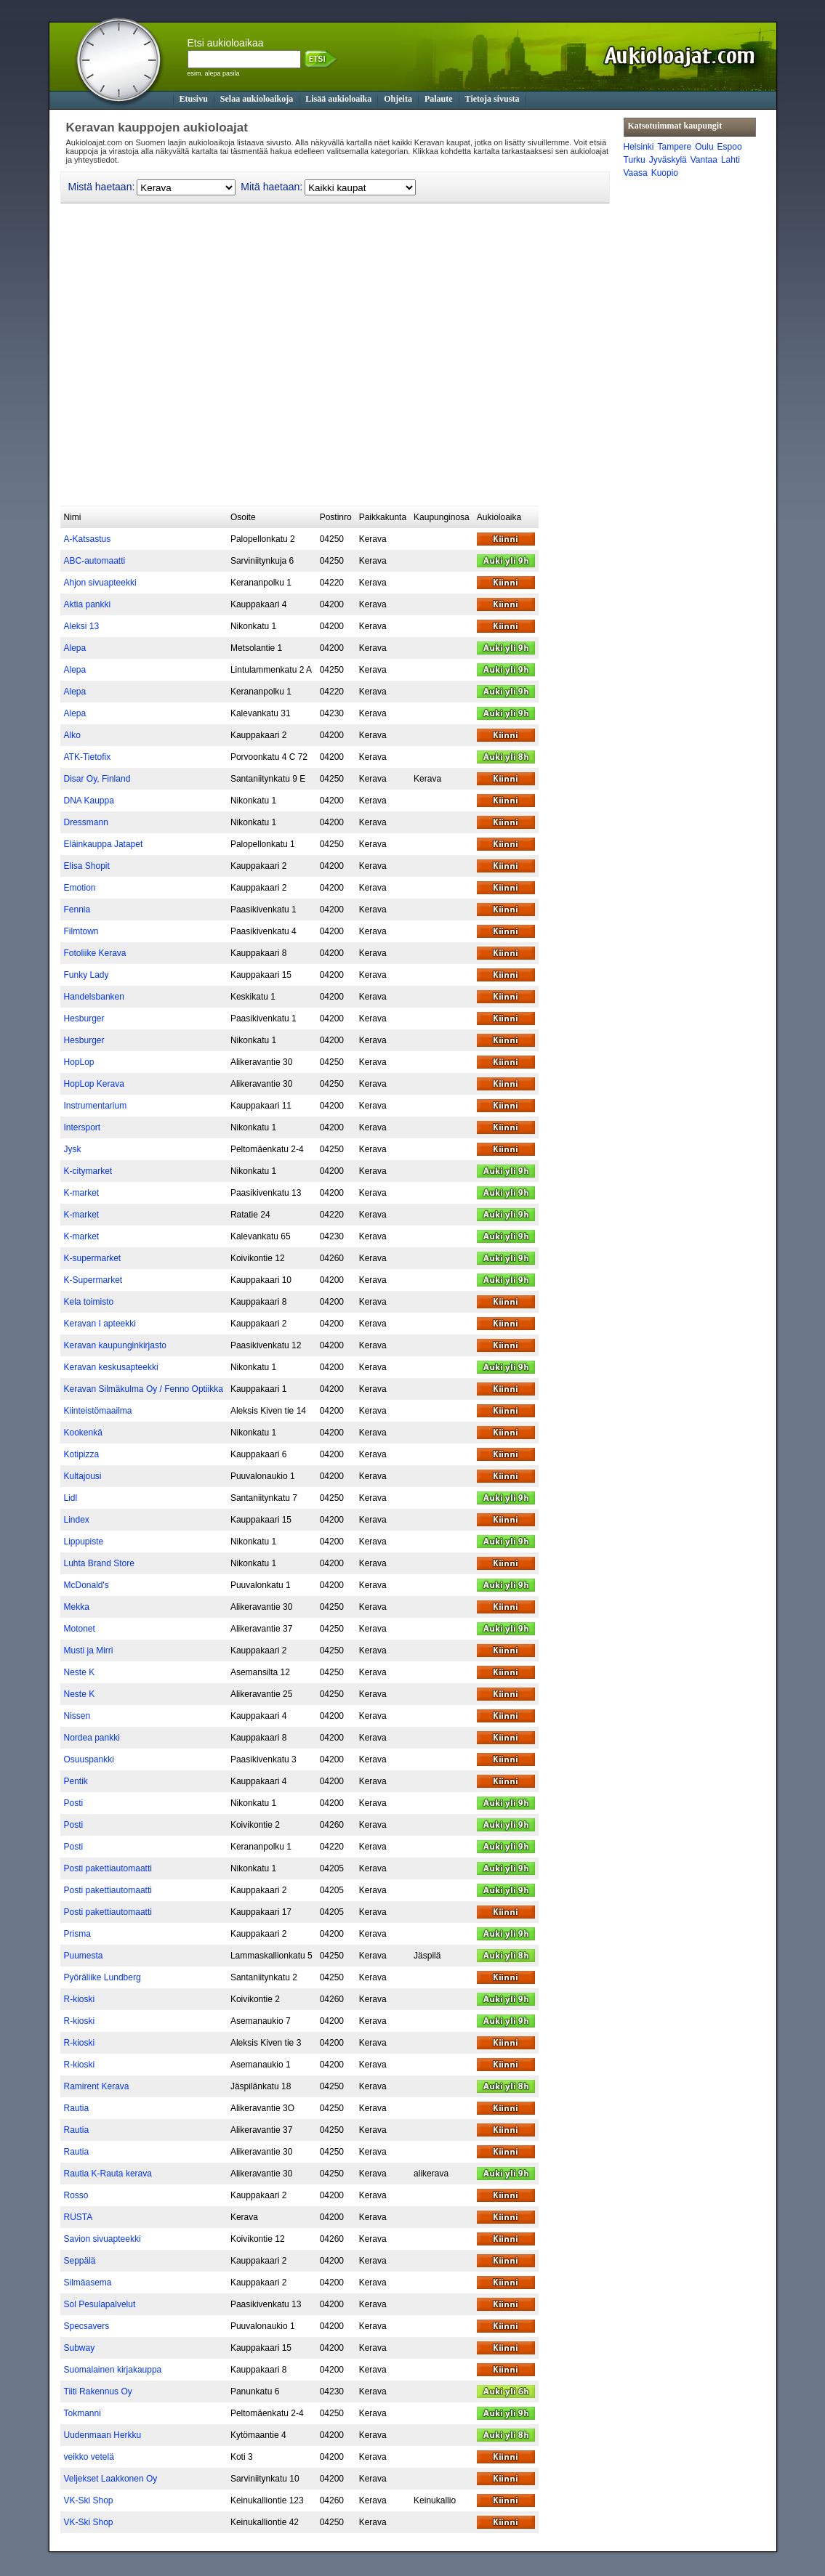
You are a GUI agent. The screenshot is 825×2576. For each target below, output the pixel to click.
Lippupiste (84, 1541)
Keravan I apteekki (100, 1324)
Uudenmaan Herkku (103, 2435)
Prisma (77, 1934)
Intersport (82, 1127)
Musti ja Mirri (88, 1650)
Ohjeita (398, 99)
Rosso (76, 2195)
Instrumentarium (95, 1106)
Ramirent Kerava (96, 2086)
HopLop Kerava (94, 1084)
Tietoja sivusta (492, 99)
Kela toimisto (89, 1302)
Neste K (79, 1672)
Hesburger (84, 1018)
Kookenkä (83, 1432)
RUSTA (78, 2217)
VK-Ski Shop (88, 2500)
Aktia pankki (87, 604)
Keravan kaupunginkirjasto (115, 1345)
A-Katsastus (87, 539)
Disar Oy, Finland (97, 779)
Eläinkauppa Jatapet (103, 844)
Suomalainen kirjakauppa (113, 2370)
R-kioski (79, 1999)
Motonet (79, 1629)
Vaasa (636, 173)
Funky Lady (86, 975)
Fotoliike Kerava (95, 953)
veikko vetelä (89, 2457)
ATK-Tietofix (87, 757)
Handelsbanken (94, 997)
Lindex (76, 1520)
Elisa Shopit (87, 866)
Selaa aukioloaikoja (256, 99)
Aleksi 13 (82, 626)
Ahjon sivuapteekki (100, 583)
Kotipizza (82, 1454)
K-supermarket (92, 1258)
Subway (79, 2348)
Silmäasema (88, 2282)
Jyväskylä (668, 160)
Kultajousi (83, 1476)
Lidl (71, 1498)
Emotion (80, 888)
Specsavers (87, 2326)
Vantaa (704, 160)
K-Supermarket (93, 1280)
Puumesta (83, 1956)
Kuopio (664, 173)
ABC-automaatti (95, 561)
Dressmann (86, 822)
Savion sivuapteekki (102, 2239)
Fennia (77, 909)
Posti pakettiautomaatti (108, 1868)
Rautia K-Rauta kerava (108, 2173)
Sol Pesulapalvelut (100, 2304)
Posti (74, 1803)
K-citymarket (88, 1171)
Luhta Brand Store (99, 1563)
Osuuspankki (89, 1759)
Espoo (729, 147)
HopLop (79, 1062)
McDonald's (86, 1585)
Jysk (72, 1149)
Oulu (704, 147)
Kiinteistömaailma (98, 1411)
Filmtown (81, 931)
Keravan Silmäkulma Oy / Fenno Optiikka (143, 1389)
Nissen (77, 1716)
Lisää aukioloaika (338, 99)
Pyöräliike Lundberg (102, 1977)
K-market (82, 1193)
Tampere (675, 147)
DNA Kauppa (89, 800)
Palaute (438, 99)
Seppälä (80, 2261)
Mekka (76, 1607)
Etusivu (194, 99)
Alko (72, 735)
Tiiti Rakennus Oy (98, 2391)
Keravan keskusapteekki (111, 1367)
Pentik (76, 1781)
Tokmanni (82, 2413)
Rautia (76, 2108)
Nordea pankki (92, 1738)
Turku (634, 160)
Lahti (730, 160)
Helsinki (639, 147)
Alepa (75, 648)
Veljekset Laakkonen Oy (111, 2479)
